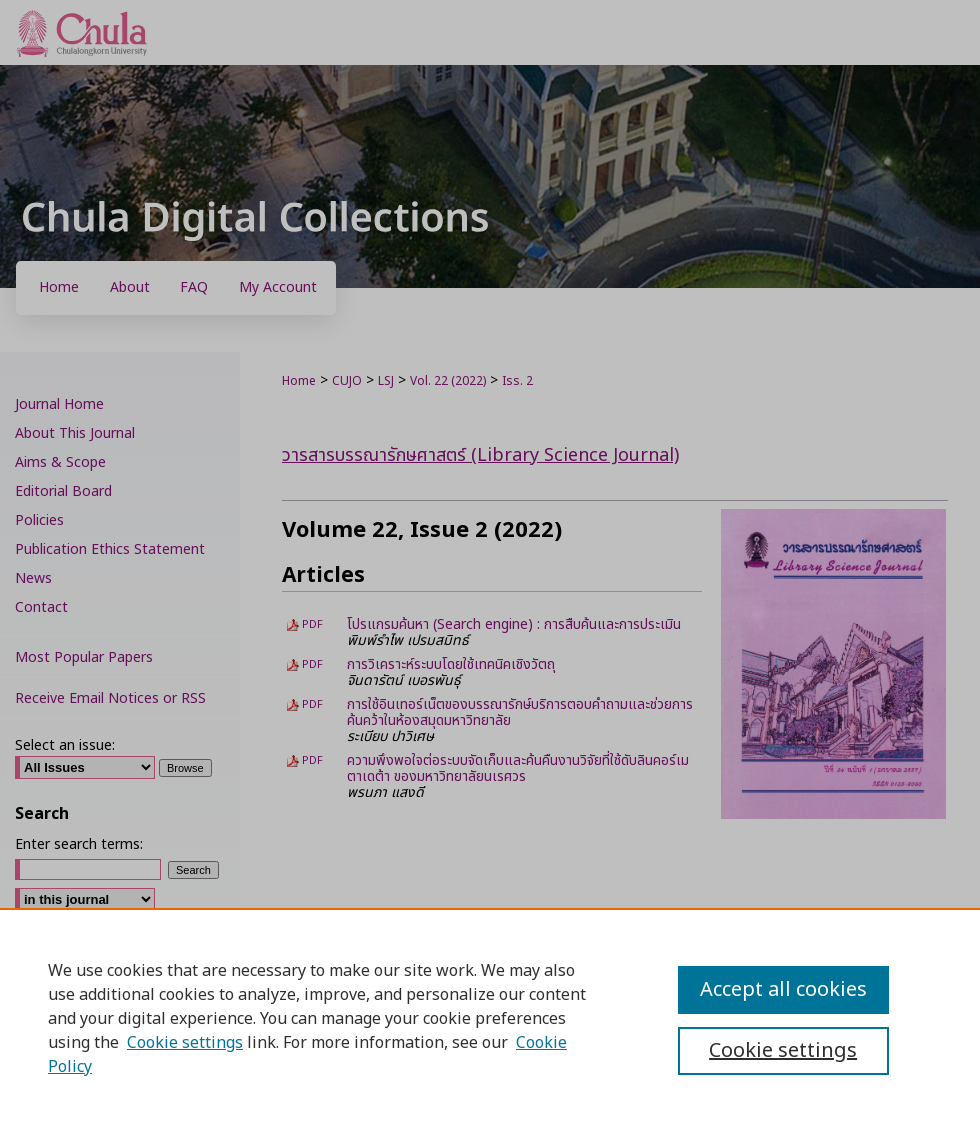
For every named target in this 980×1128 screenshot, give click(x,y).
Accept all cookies (783, 990)
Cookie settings (185, 1043)
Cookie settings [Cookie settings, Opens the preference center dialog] (783, 1051)
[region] (490, 1018)
